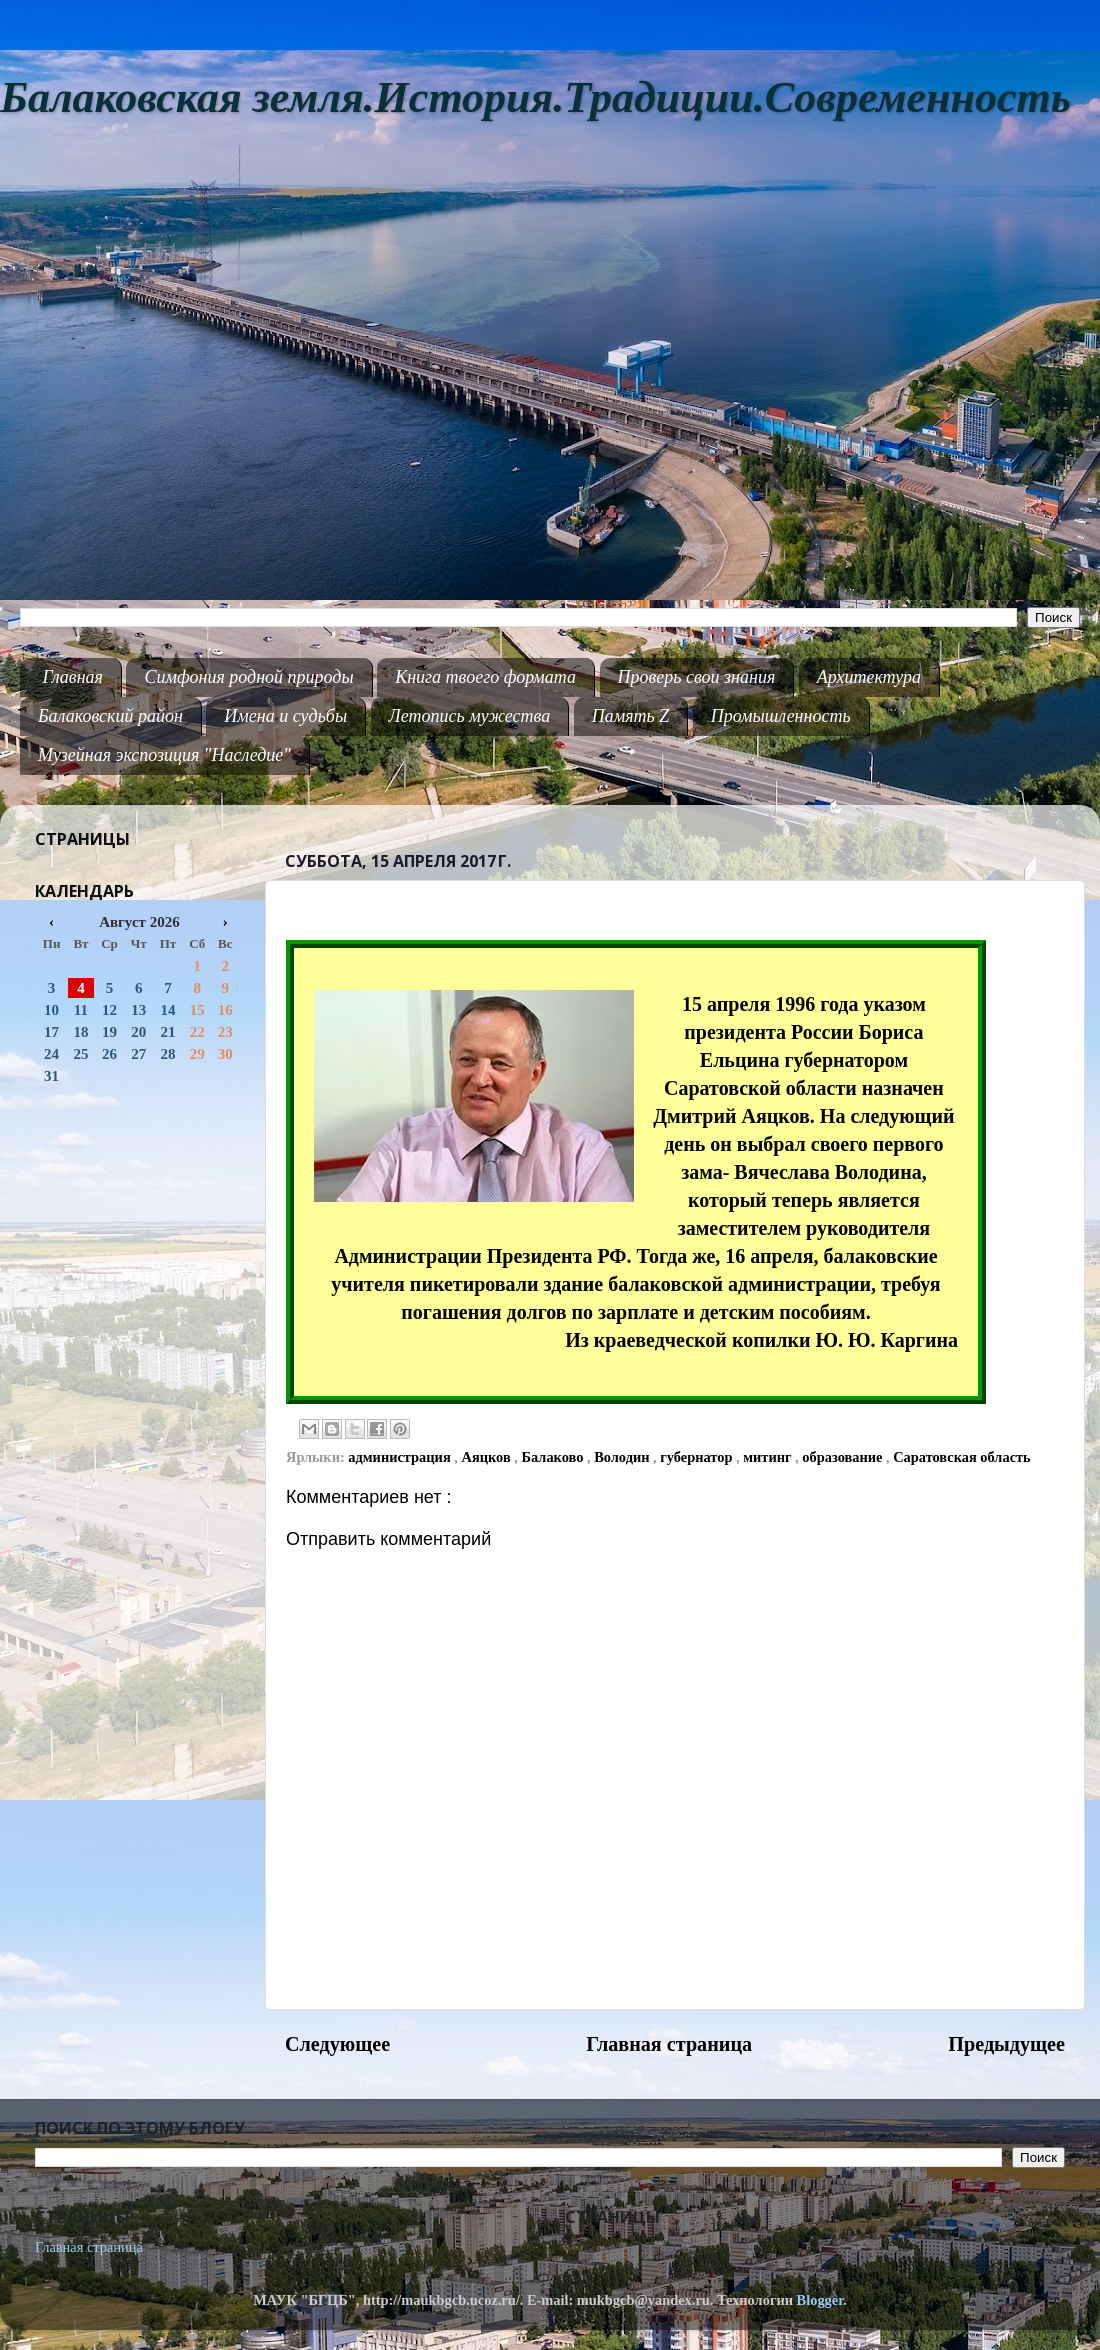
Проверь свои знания (697, 677)
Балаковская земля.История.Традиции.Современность (535, 97)
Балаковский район (110, 716)
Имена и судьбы (285, 716)
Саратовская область (961, 1457)
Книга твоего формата (485, 677)
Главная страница (669, 2044)
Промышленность (781, 716)
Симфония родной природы (248, 677)
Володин (623, 1457)
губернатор (698, 1457)
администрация (401, 1457)
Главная (73, 677)
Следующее (337, 2044)
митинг (769, 1457)
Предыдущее (1006, 2044)
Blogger (820, 2300)
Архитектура (869, 677)
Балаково (554, 1457)
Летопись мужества (470, 716)
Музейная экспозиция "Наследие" (164, 755)
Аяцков (487, 1457)
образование (844, 1457)
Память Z (631, 716)
